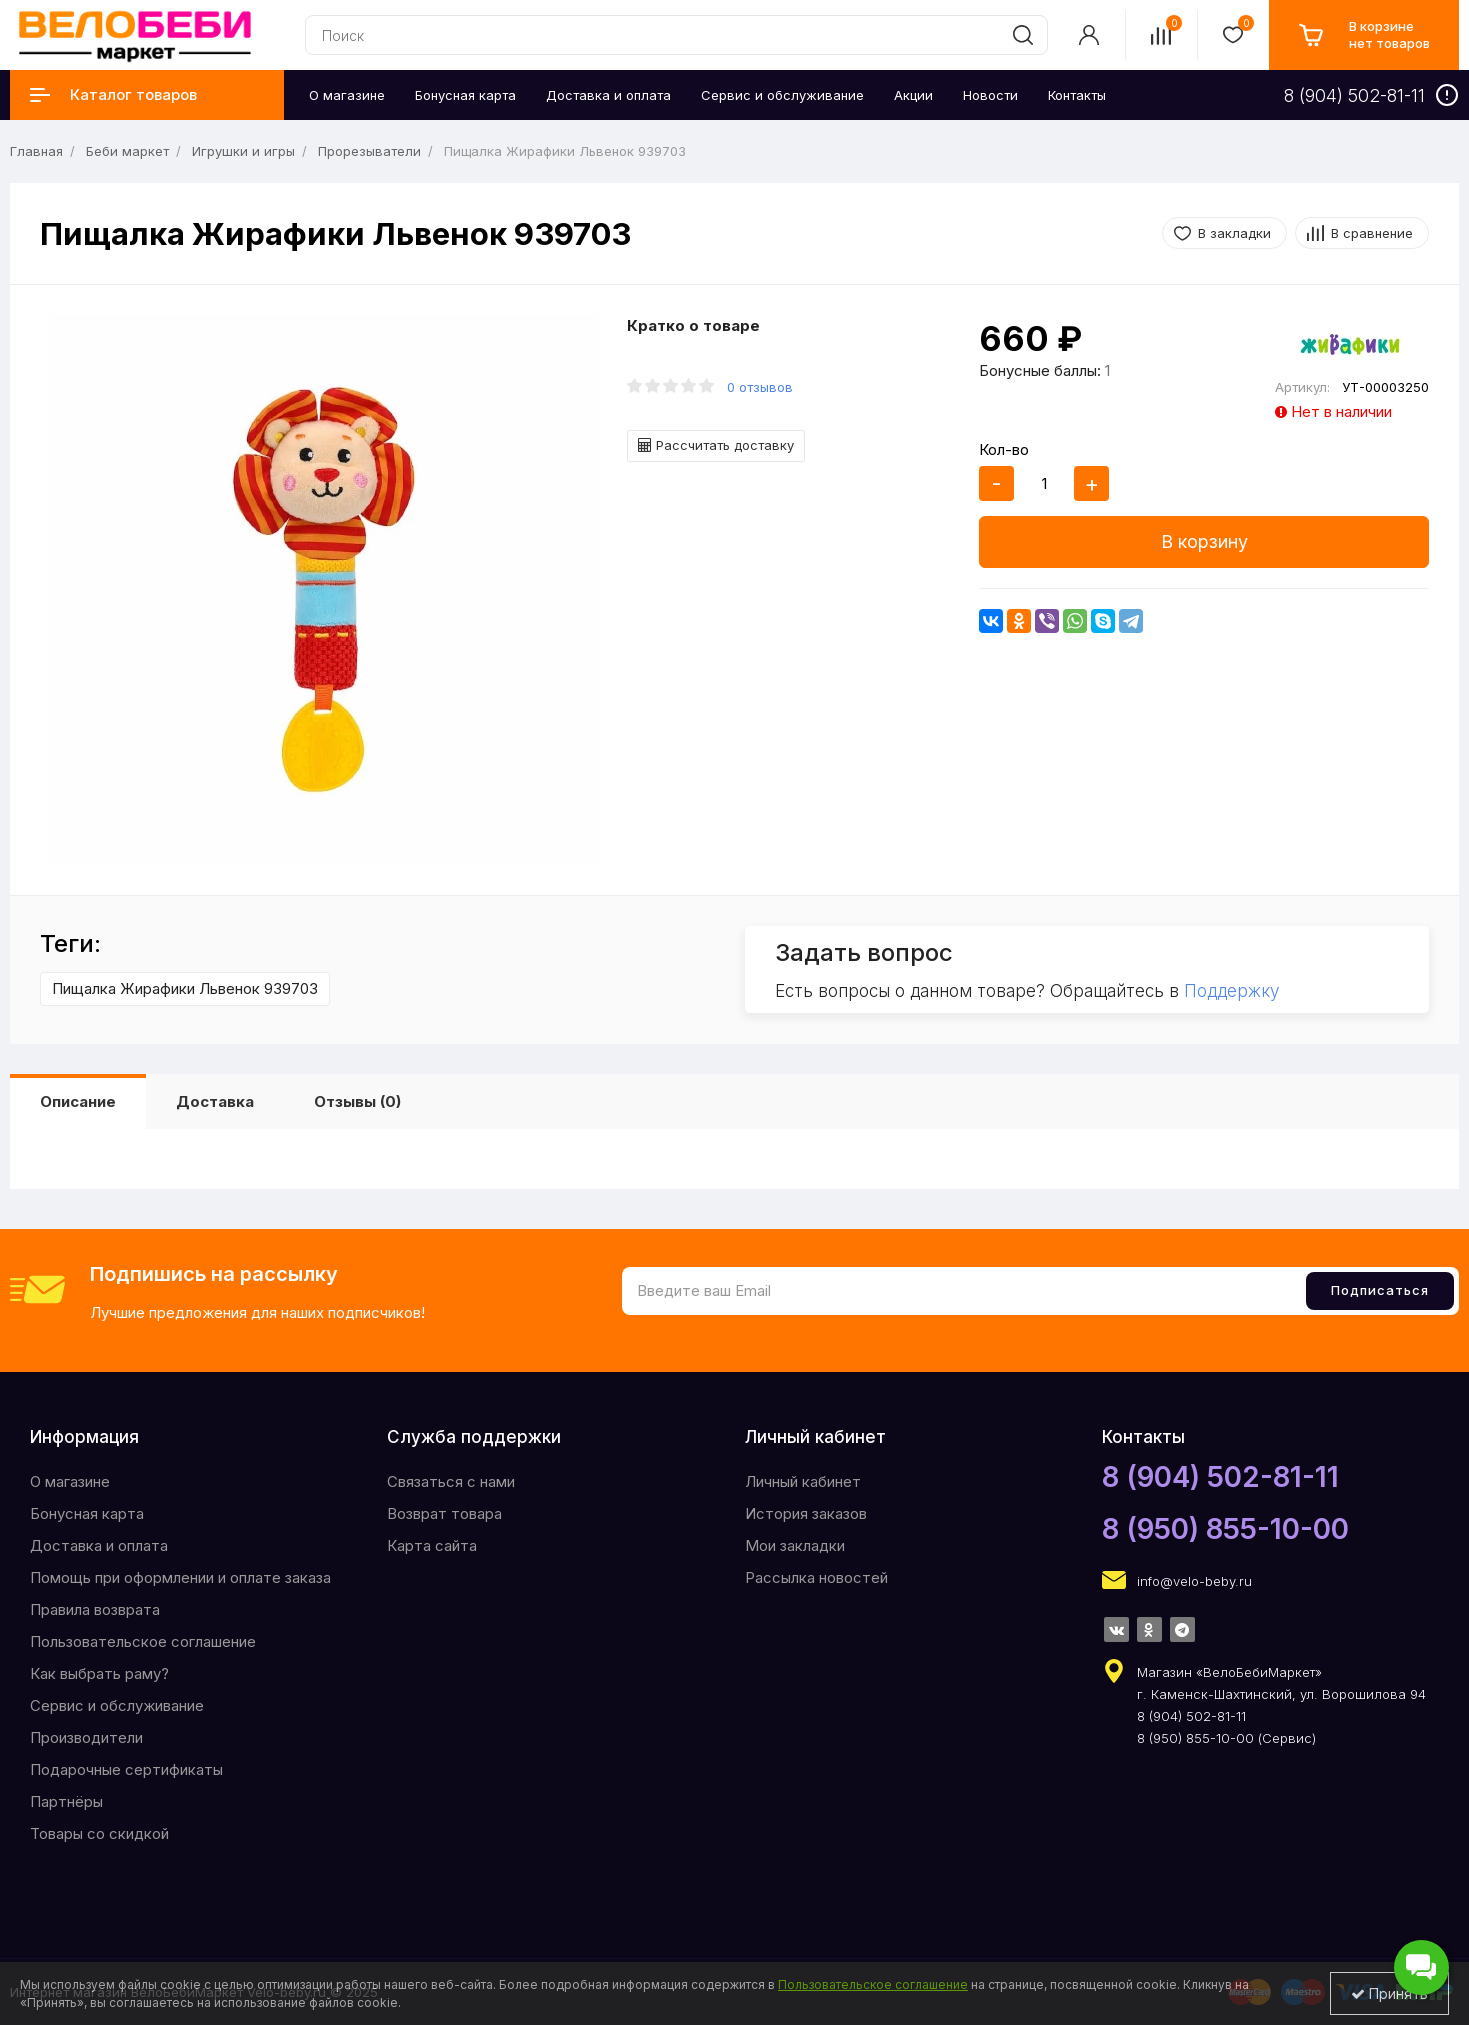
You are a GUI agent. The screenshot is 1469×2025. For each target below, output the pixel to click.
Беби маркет (127, 151)
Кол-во (1004, 449)
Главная (36, 151)
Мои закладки (795, 1545)
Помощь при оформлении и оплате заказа (180, 1577)
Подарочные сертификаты (126, 1769)
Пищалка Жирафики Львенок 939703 (185, 988)
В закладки (1234, 233)
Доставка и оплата (99, 1545)
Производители (86, 1737)
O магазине (70, 1481)
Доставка (215, 1101)
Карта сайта (432, 1545)
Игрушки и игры (243, 151)
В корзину (1204, 541)
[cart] (1364, 35)
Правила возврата (95, 1609)
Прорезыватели (369, 151)
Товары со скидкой (99, 1833)
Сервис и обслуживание (117, 1705)
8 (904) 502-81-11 (1220, 1477)
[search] (1023, 35)
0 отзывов (760, 387)
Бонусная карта (87, 1513)
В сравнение (1372, 233)
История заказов (806, 1513)
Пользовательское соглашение (143, 1641)
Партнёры (66, 1801)
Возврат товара (444, 1513)
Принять (1389, 1993)
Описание (78, 1101)
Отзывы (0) (357, 1101)
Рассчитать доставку (716, 445)
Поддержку (1231, 991)
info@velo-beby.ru (1194, 1581)
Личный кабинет (803, 1481)
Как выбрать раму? (99, 1673)
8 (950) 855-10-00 (1225, 1529)
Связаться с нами (451, 1481)
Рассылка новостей (816, 1577)
